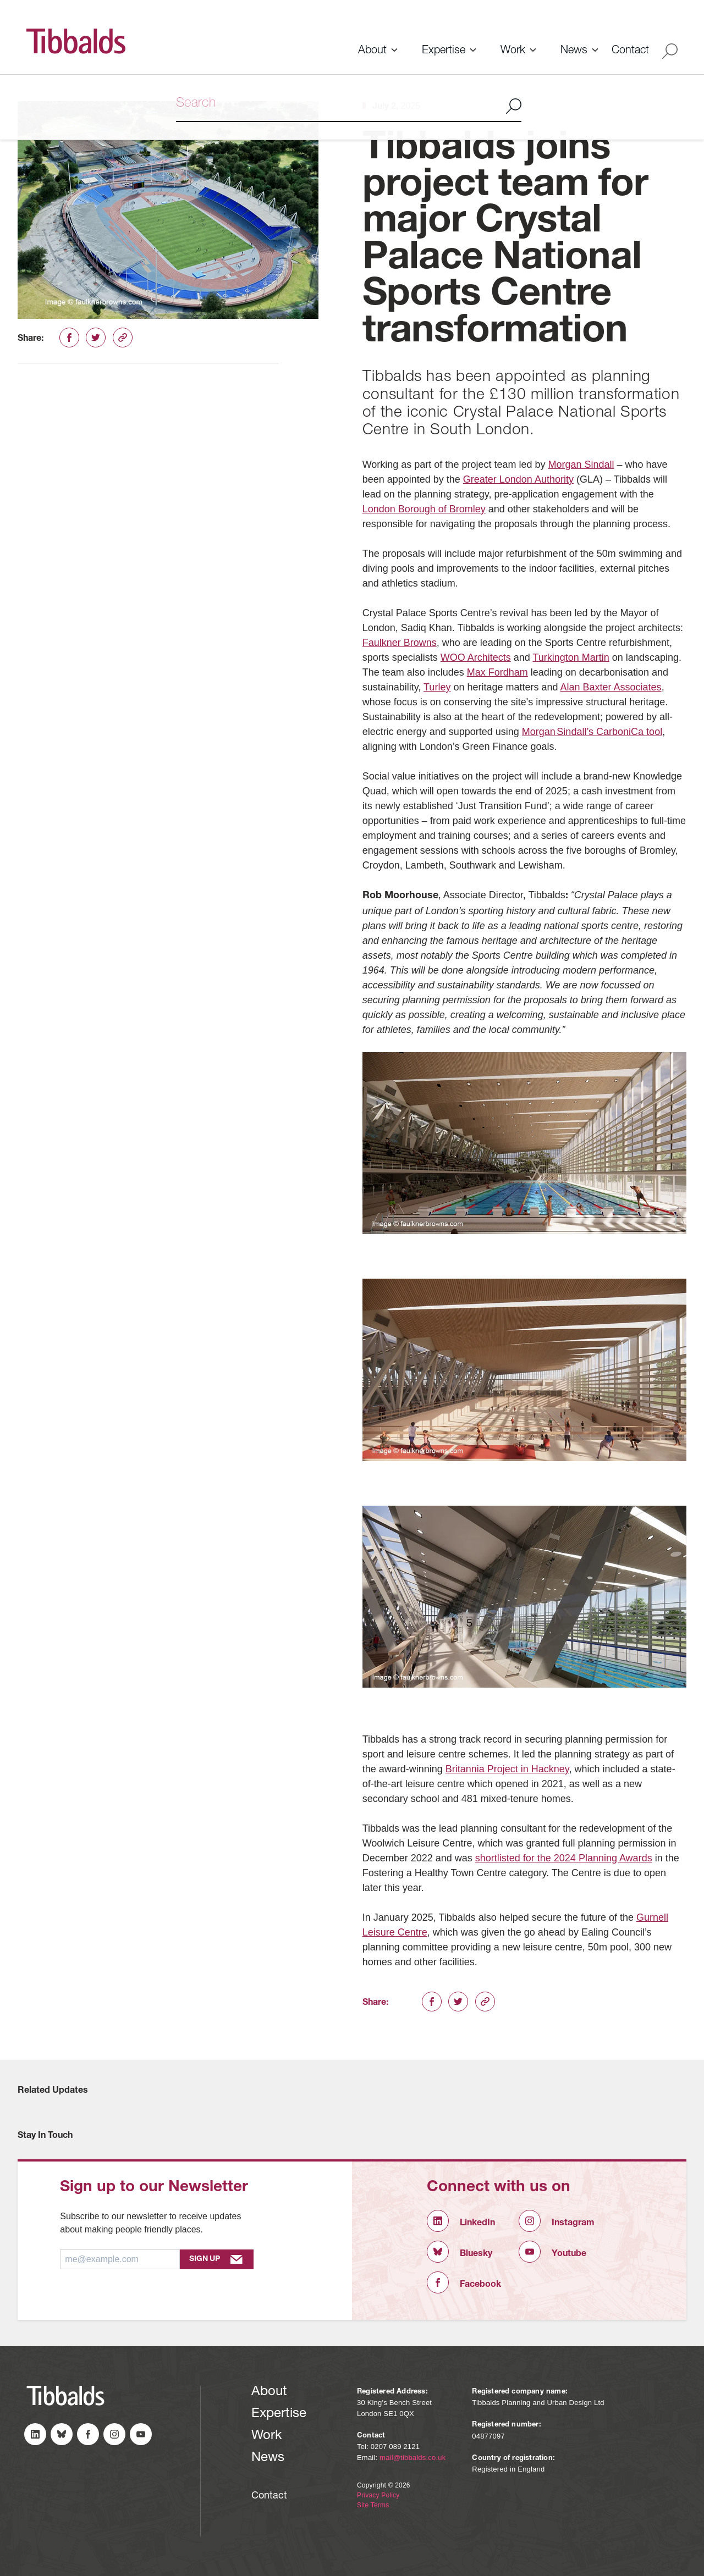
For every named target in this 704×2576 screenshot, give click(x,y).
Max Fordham (497, 672)
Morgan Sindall (581, 464)
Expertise (443, 51)
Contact (630, 51)
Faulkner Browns (399, 642)
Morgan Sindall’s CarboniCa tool (592, 731)
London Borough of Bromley (424, 509)
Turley (437, 687)
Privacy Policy (378, 2495)
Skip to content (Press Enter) (0, 0)
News (573, 51)
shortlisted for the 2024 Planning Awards (563, 1858)
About (372, 51)
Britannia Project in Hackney (507, 1769)
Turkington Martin (570, 657)
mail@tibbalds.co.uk (413, 2457)
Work (513, 51)
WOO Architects (476, 657)
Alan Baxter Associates (611, 687)
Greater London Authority (518, 479)
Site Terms (373, 2505)
